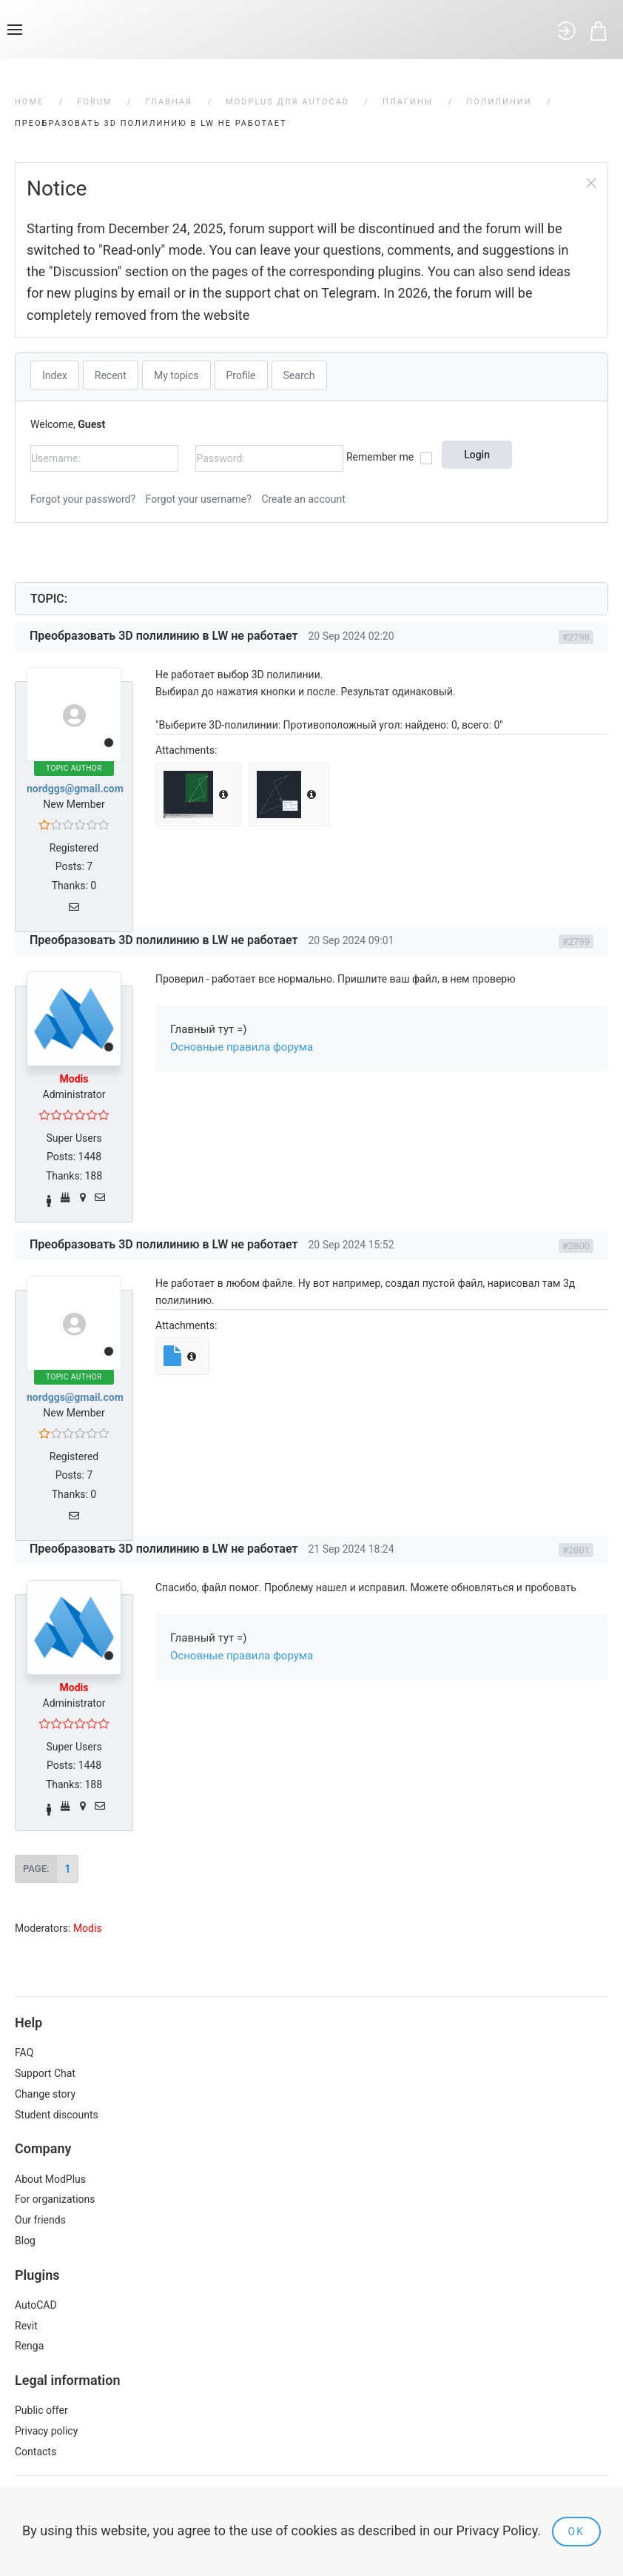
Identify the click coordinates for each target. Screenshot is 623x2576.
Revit (26, 2326)
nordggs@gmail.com (75, 788)
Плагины (408, 102)
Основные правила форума (241, 1047)
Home (29, 102)
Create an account (303, 499)
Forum (94, 102)
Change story (45, 2094)
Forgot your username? (199, 499)
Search (299, 375)
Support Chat (45, 2073)
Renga (29, 2346)
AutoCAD (36, 2305)
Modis (74, 1079)
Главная (168, 102)
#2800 (576, 1245)
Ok (576, 2531)
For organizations (55, 2199)
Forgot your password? (82, 499)
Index (54, 375)
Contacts (35, 2452)
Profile (241, 375)
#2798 (576, 637)
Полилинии (498, 102)
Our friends (40, 2220)
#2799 (576, 941)
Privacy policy (46, 2431)
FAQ (24, 2052)
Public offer (41, 2410)
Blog (25, 2241)
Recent (111, 375)
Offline (109, 742)
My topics (176, 375)
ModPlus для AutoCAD (287, 102)
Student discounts (56, 2115)
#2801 (576, 1550)
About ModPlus (50, 2179)
